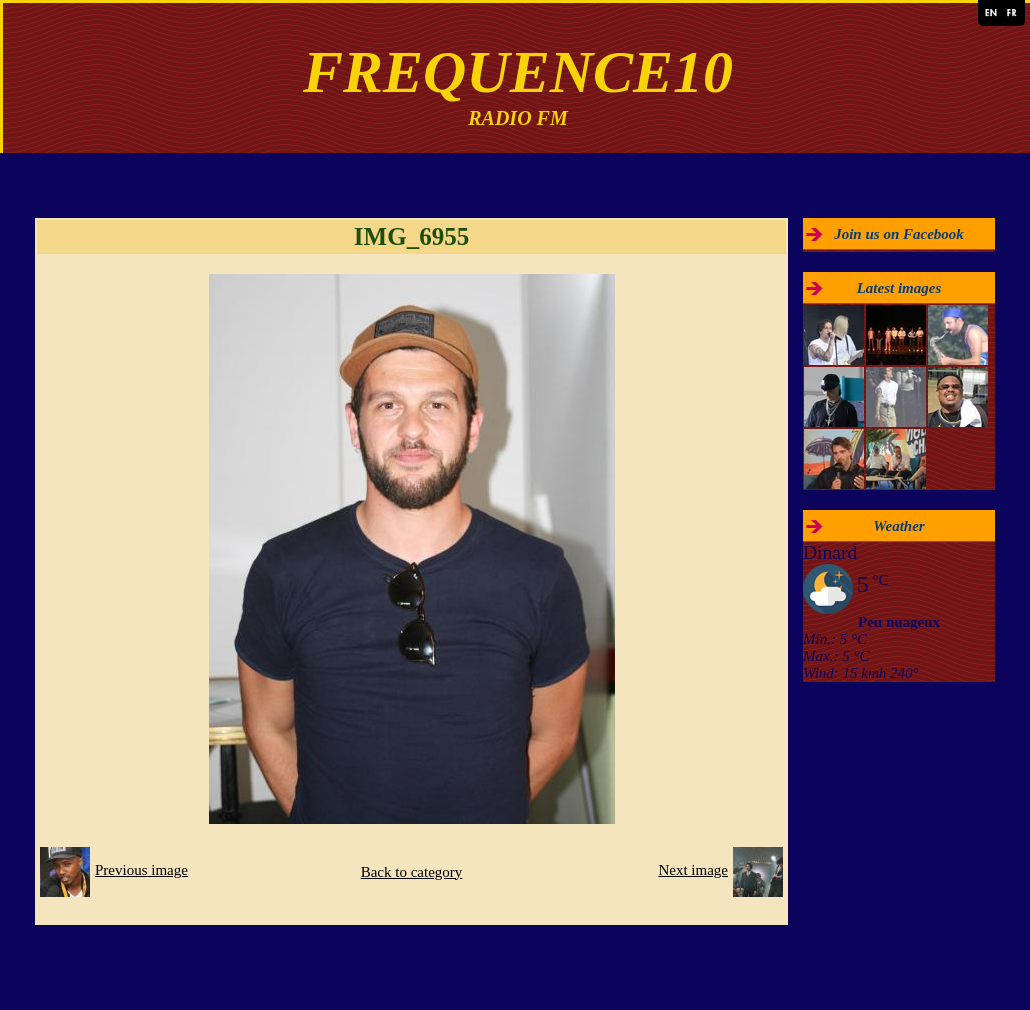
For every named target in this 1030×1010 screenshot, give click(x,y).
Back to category (412, 872)
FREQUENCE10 (518, 72)
